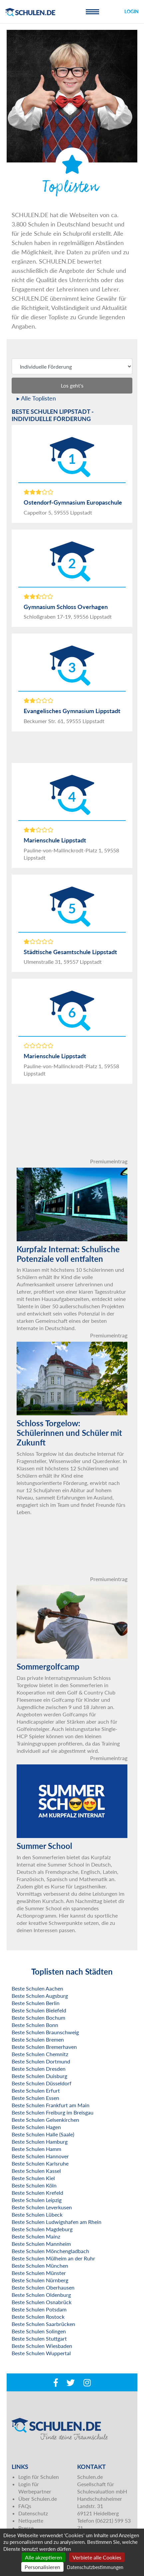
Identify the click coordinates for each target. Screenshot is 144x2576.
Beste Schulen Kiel (33, 2178)
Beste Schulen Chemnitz (40, 2054)
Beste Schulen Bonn (35, 2025)
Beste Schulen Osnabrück (42, 2302)
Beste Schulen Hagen (36, 2127)
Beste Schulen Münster (39, 2273)
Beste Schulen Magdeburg (42, 2229)
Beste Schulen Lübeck (37, 2214)
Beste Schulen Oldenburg (41, 2295)
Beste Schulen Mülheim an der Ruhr (53, 2258)
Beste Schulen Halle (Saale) (43, 2134)
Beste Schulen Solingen (39, 2331)
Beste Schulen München (40, 2265)
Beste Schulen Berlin (36, 2003)
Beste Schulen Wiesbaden (42, 2346)
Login (131, 11)
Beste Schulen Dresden (39, 2068)
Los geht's (72, 385)
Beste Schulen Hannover (40, 2156)
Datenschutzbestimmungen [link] (95, 2567)
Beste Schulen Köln (34, 2185)
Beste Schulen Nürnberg (40, 2280)
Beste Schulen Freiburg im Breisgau (52, 2112)
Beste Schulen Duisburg (39, 2076)
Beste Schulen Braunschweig (45, 2032)
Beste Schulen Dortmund (41, 2061)
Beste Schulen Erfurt (36, 2090)
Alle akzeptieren (43, 2557)
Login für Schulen (38, 2477)
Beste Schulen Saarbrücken (43, 2324)
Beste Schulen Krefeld (37, 2192)
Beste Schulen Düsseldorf (42, 2083)
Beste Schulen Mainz (36, 2236)
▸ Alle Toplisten (36, 398)
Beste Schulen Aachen (37, 1988)
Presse (26, 2528)
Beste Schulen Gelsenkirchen (45, 2119)
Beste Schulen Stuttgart (39, 2338)
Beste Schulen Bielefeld (39, 2010)
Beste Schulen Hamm (36, 2149)
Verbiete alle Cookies (96, 2557)
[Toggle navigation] (92, 11)
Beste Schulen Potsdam (39, 2309)
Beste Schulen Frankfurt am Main (50, 2105)
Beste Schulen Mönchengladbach (50, 2251)
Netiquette (30, 2520)
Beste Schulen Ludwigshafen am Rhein (56, 2222)
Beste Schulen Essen (35, 2098)
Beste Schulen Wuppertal (41, 2353)
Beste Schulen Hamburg (40, 2141)
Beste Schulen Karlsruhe (40, 2163)
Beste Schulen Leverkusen (42, 2207)
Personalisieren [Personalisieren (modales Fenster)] (42, 2567)
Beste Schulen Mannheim (41, 2243)
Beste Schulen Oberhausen (43, 2287)
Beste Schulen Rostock (38, 2316)
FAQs (24, 2506)
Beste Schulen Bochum (38, 2017)
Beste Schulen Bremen (38, 2039)
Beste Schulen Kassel (36, 2171)
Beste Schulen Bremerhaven (44, 2047)
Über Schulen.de (37, 2498)
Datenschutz (33, 2513)
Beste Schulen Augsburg (40, 1996)
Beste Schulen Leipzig (37, 2200)
